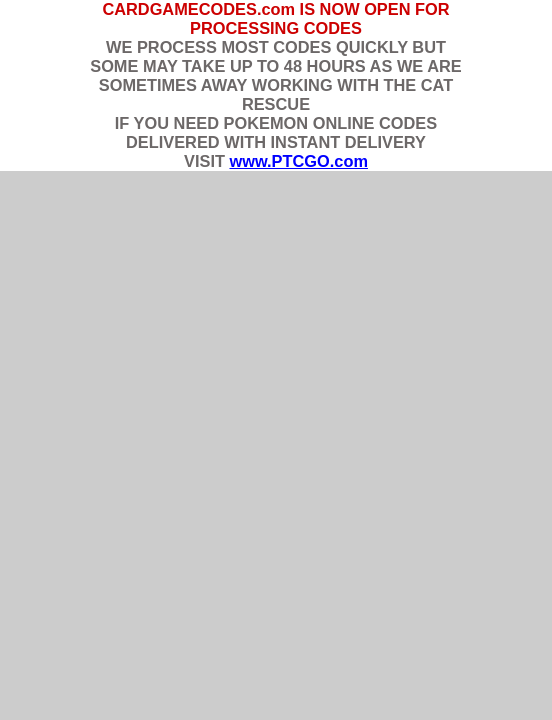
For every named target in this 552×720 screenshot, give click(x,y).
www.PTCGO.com (298, 161)
